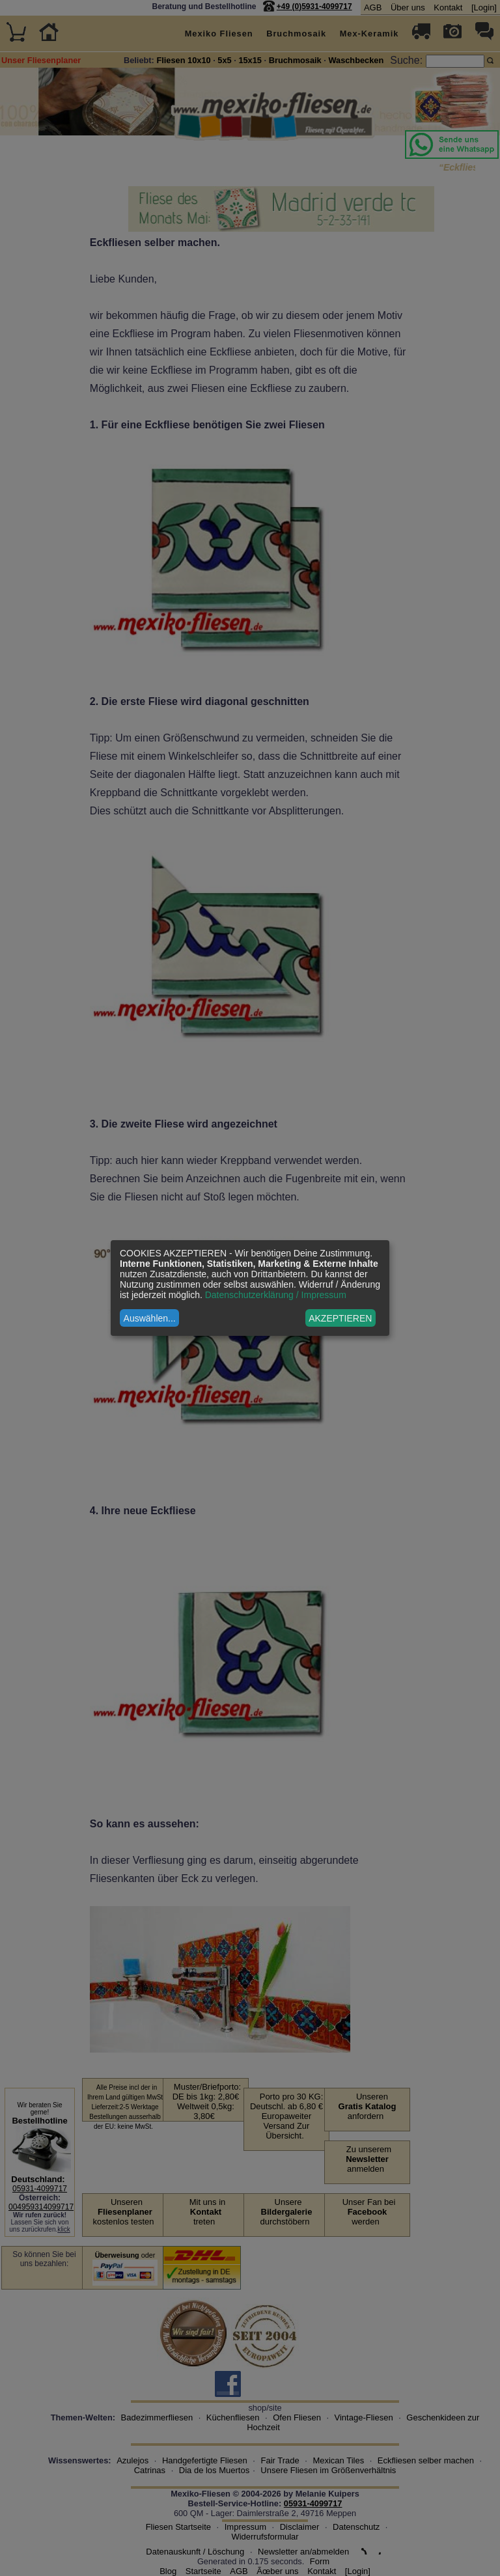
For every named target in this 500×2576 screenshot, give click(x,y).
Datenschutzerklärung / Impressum (275, 1295)
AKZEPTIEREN (340, 1318)
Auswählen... (150, 1318)
